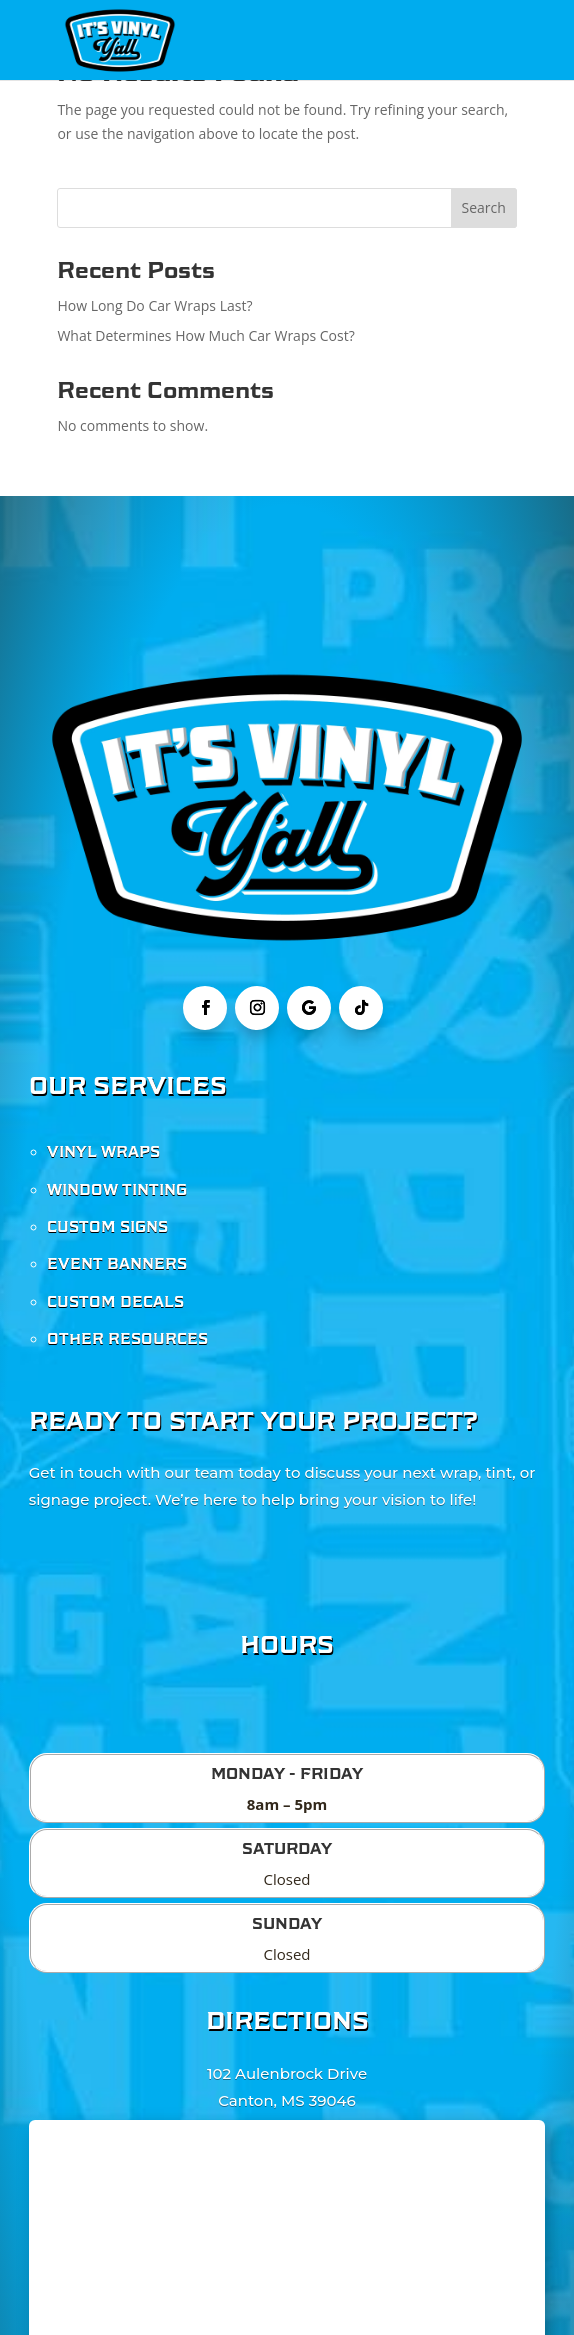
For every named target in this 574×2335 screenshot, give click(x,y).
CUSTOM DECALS (115, 1302)
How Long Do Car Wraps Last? (154, 305)
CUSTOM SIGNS (107, 1227)
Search (483, 207)
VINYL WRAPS (103, 1152)
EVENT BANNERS (117, 1264)
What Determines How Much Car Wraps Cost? (205, 335)
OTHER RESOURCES (127, 1339)
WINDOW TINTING (117, 1190)
